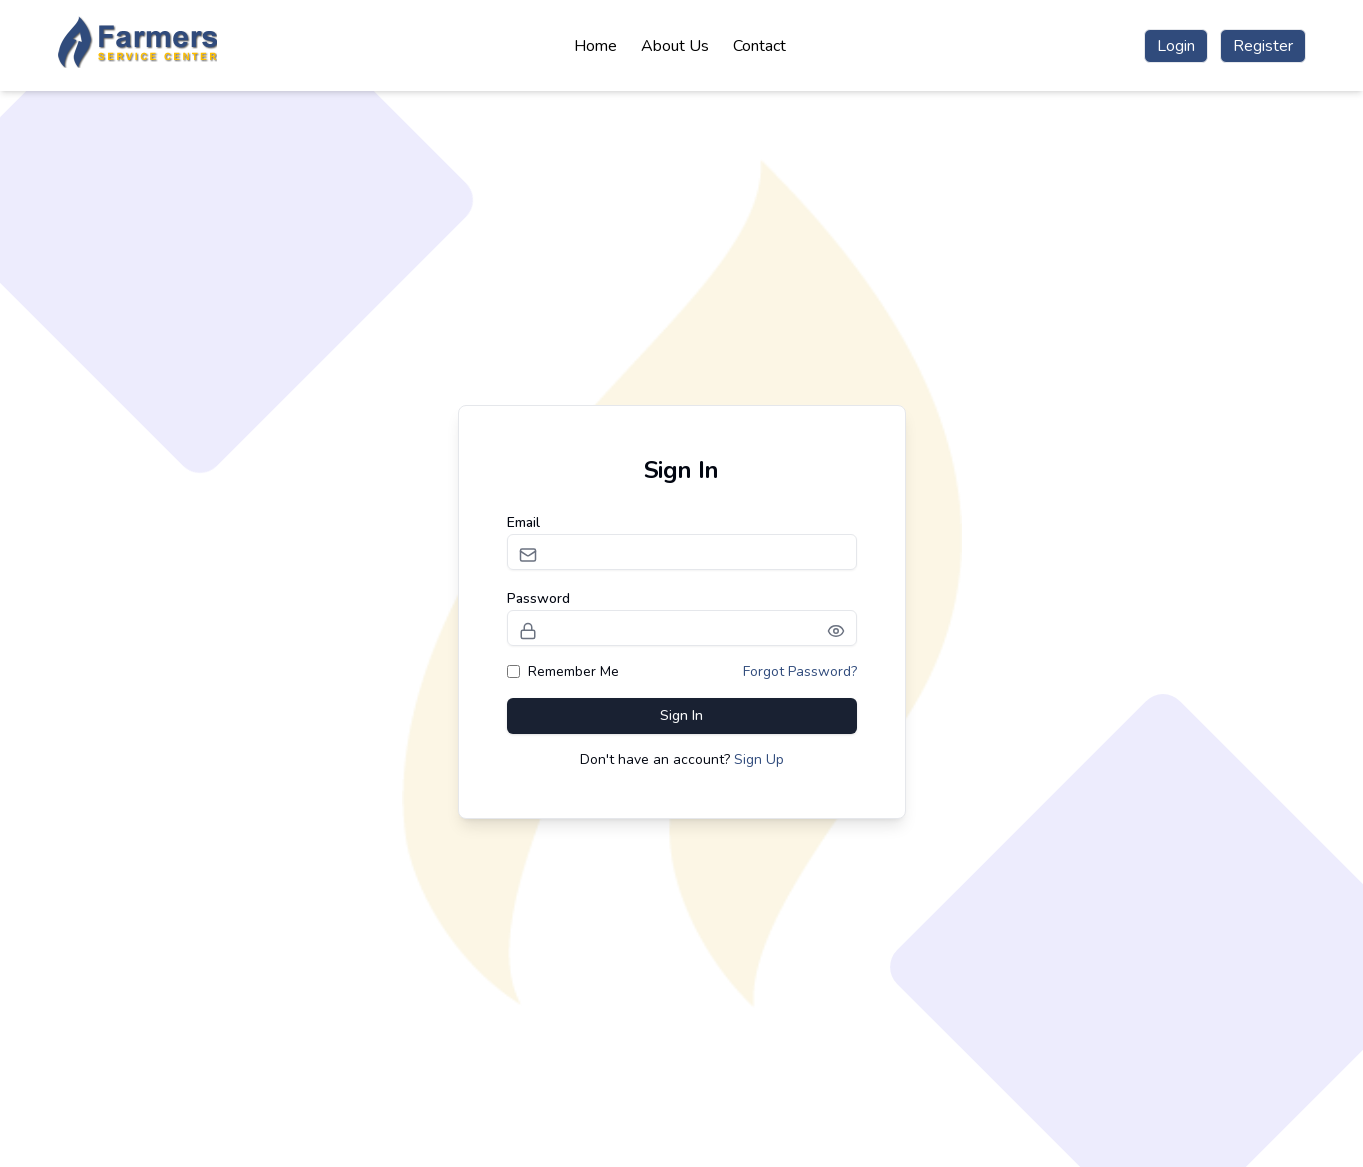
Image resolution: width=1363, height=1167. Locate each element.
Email (523, 522)
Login (1176, 46)
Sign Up (759, 759)
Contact (759, 46)
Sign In (681, 715)
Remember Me (563, 671)
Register (1263, 46)
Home (595, 46)
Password (538, 598)
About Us (675, 46)
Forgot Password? (800, 671)
